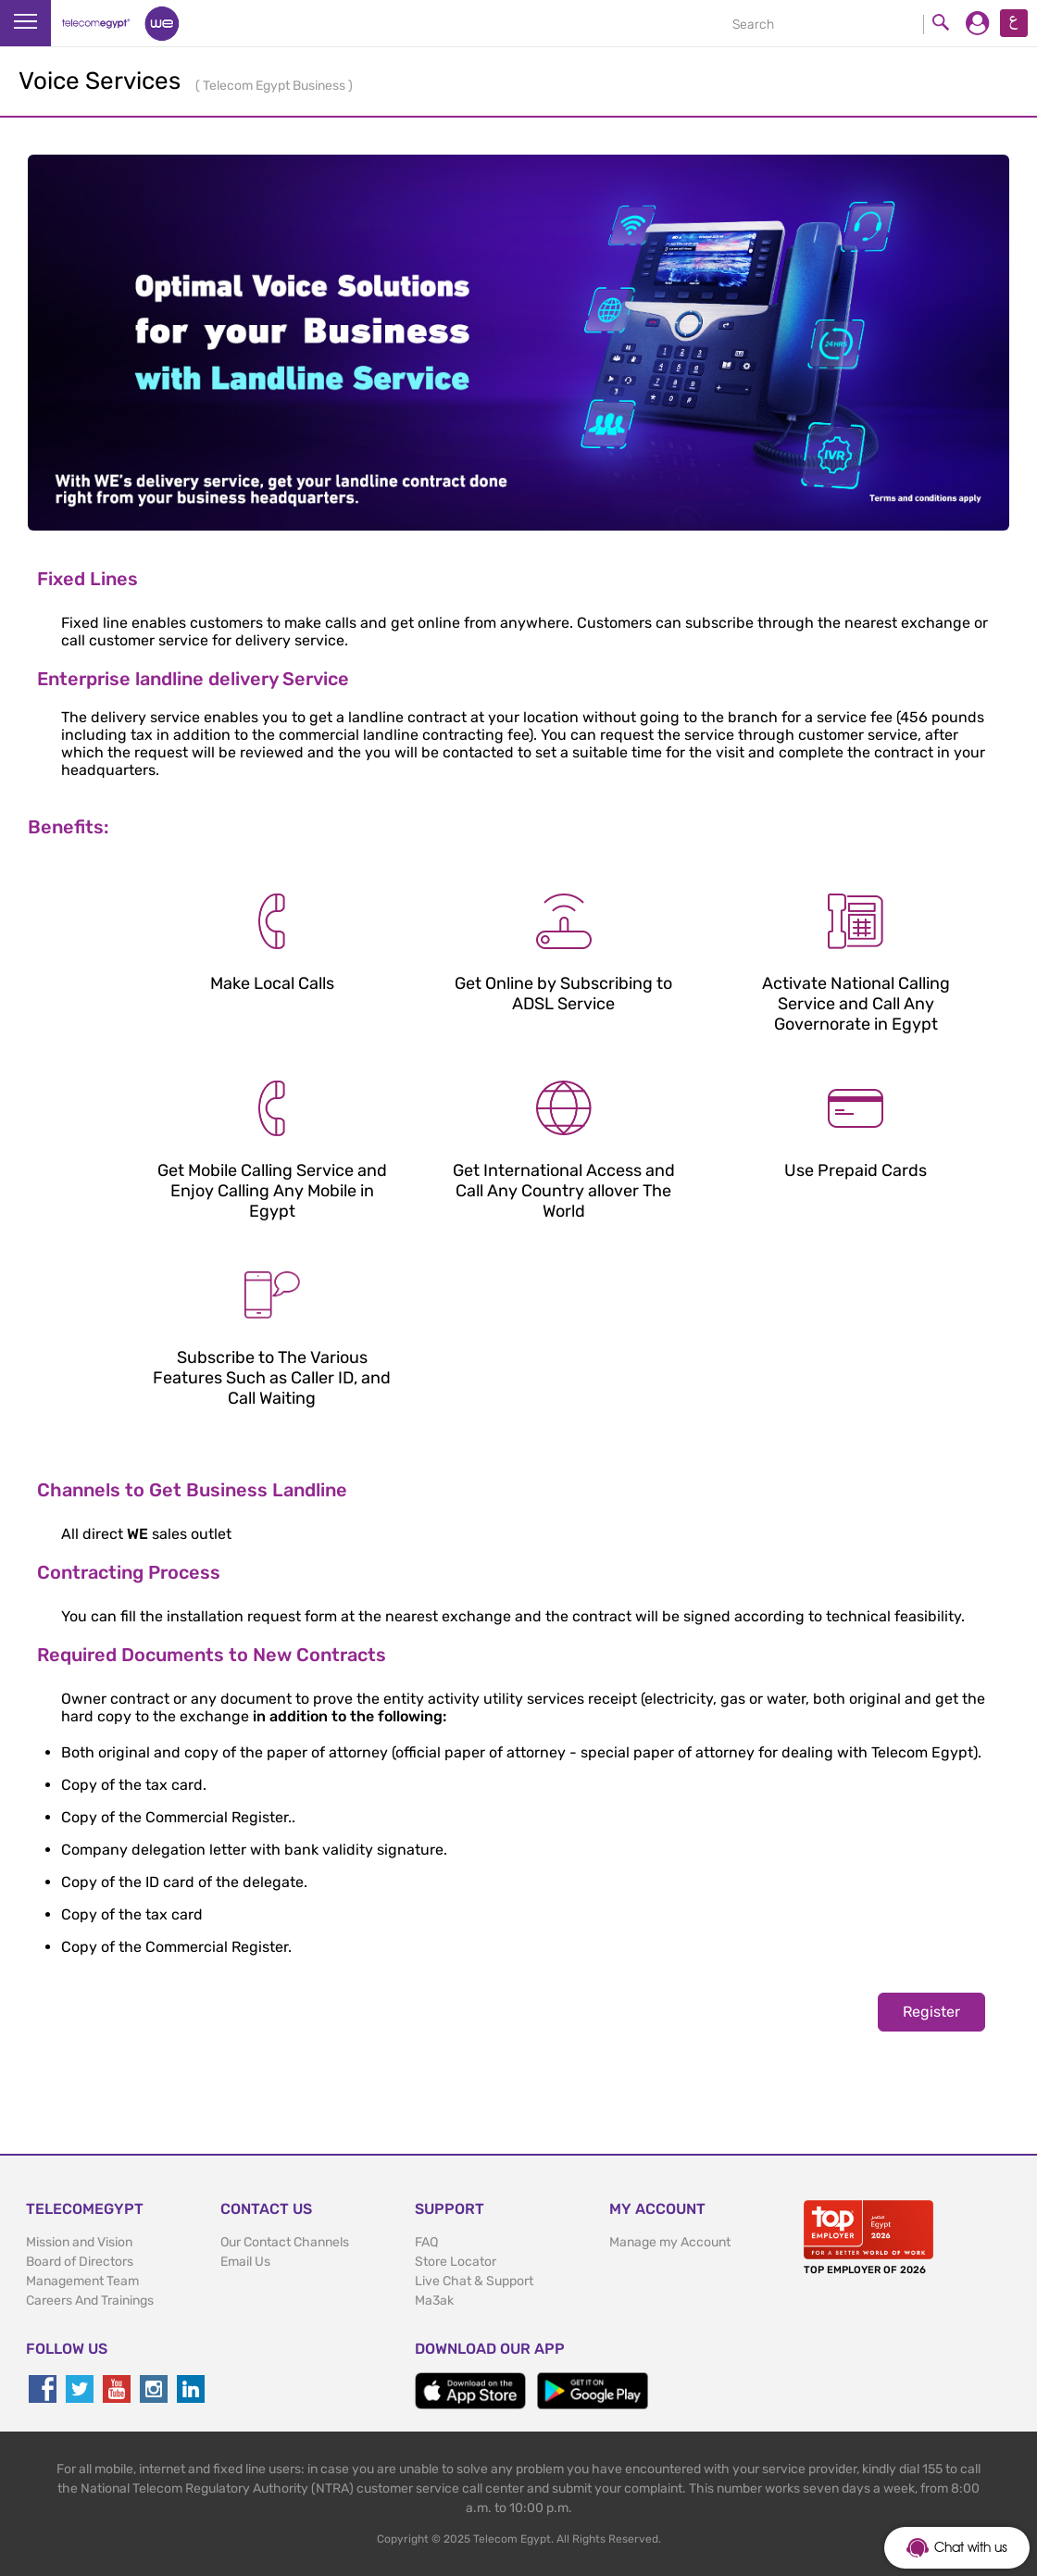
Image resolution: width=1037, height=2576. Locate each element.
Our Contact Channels (284, 2242)
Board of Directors (79, 2262)
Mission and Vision (79, 2242)
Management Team (82, 2281)
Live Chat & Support (474, 2281)
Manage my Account (670, 2242)
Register (931, 2011)
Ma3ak (434, 2300)
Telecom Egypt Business (275, 86)
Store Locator (455, 2262)
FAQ (426, 2242)
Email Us (245, 2262)
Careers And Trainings (90, 2300)
